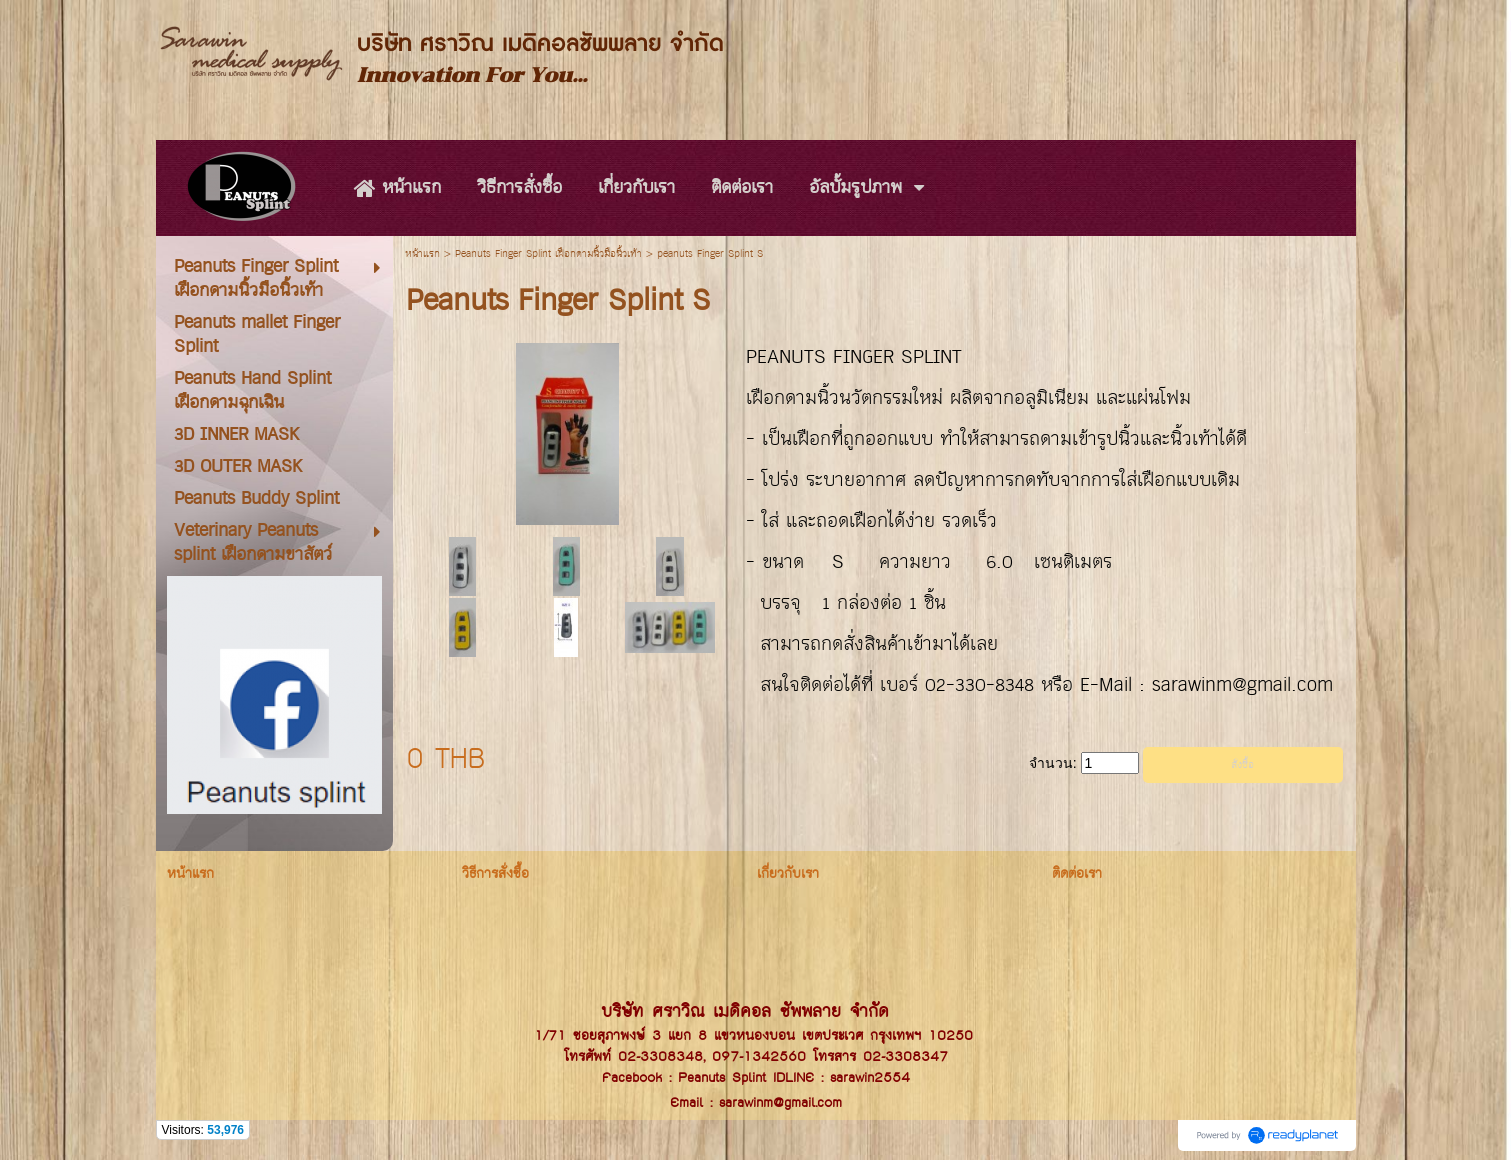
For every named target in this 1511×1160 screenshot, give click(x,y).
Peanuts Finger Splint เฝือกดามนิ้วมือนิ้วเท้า (548, 254)
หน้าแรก (422, 254)
